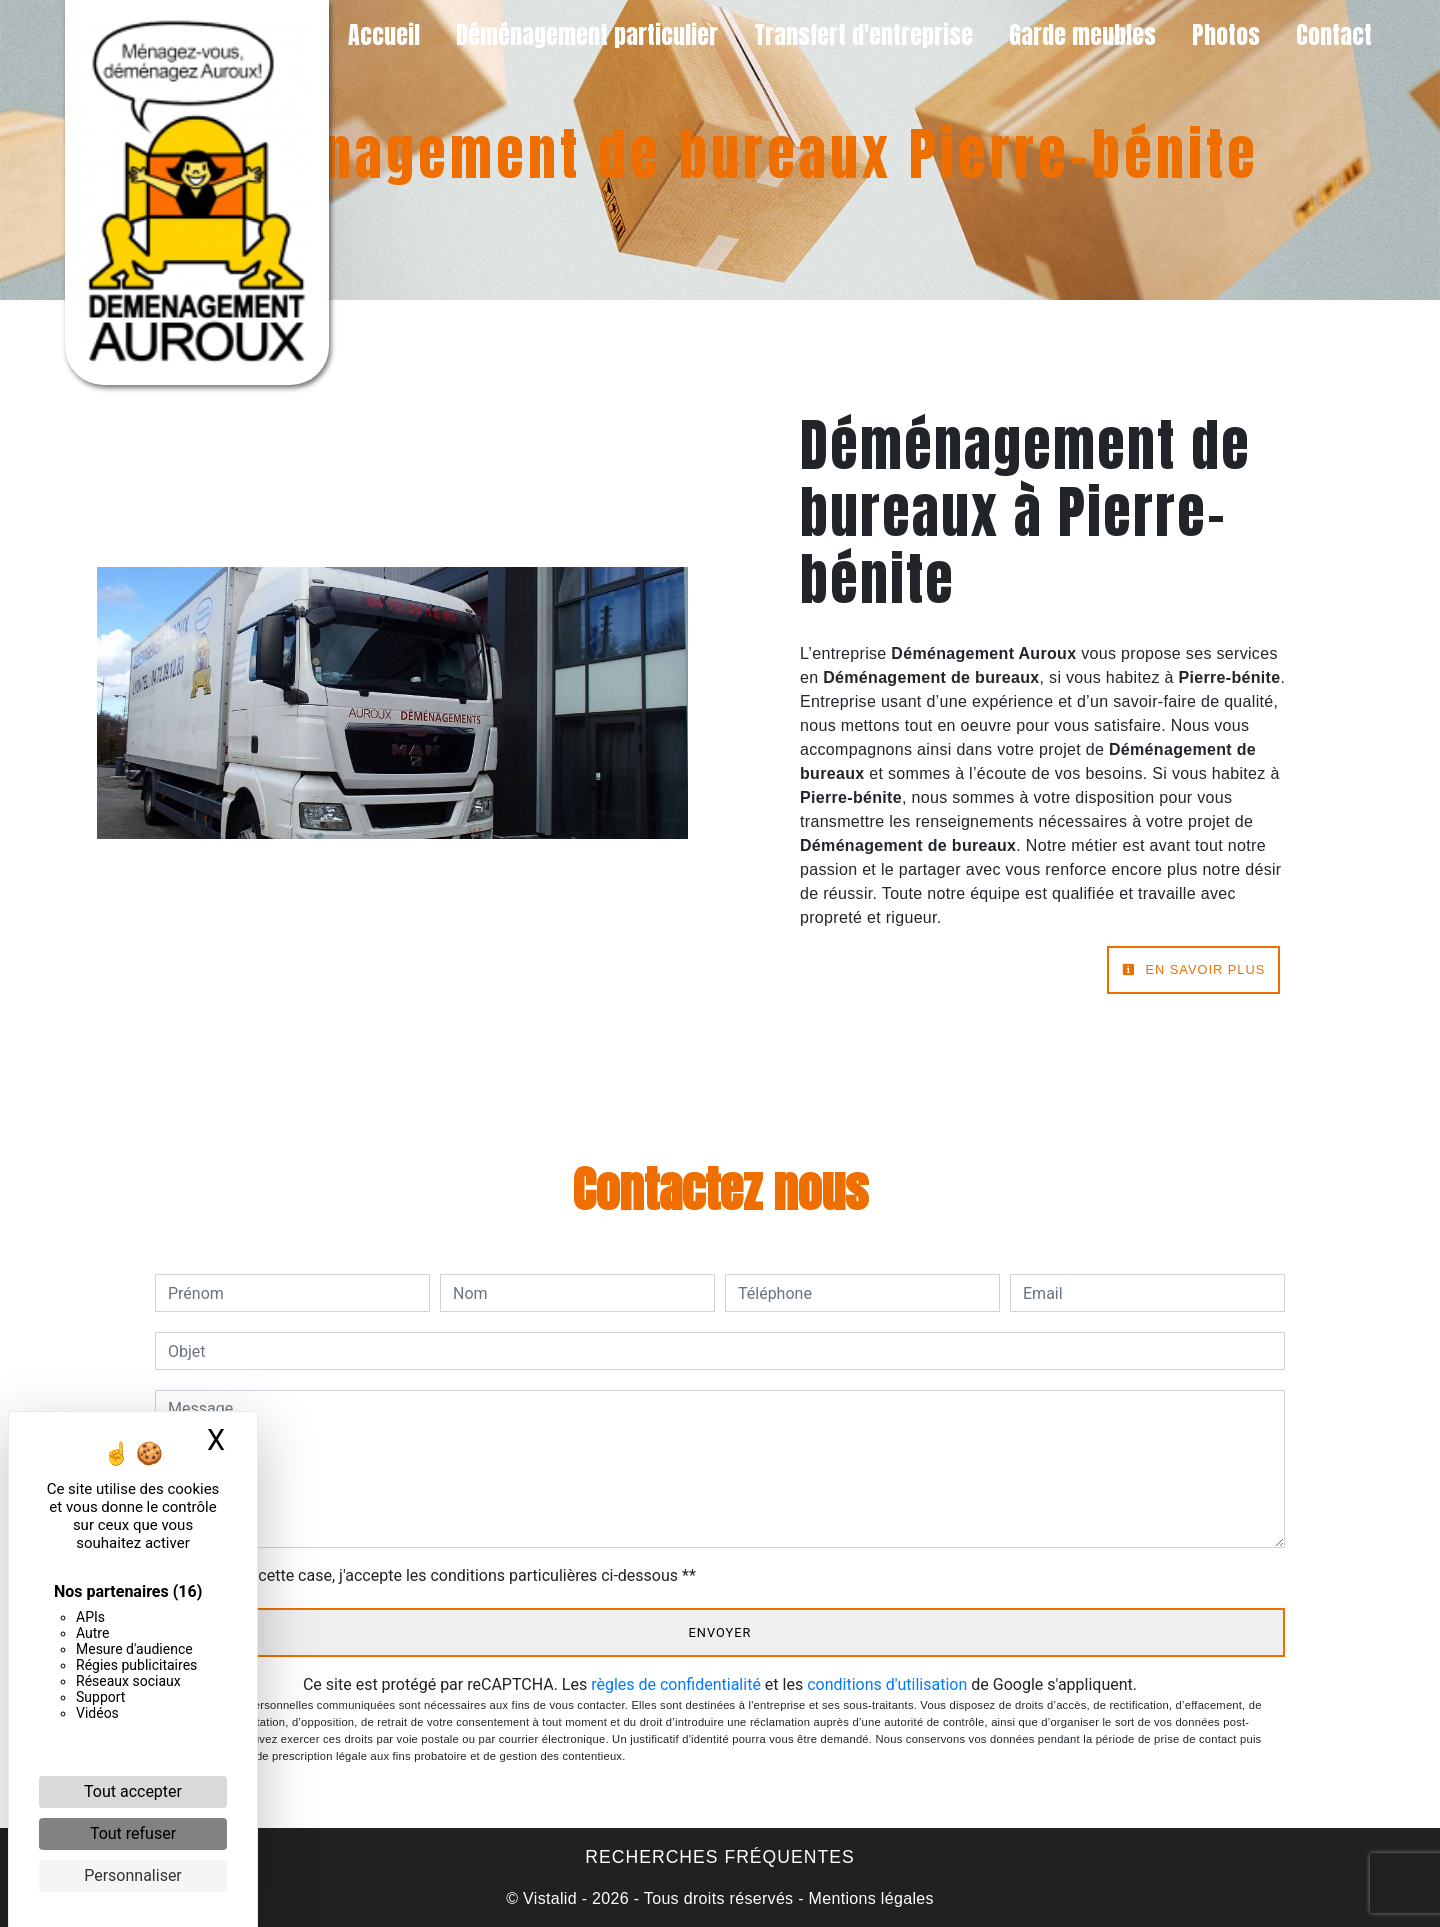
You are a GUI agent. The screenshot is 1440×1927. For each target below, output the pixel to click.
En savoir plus (1193, 969)
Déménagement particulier (587, 35)
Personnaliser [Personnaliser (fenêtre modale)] (133, 1875)
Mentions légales (869, 1898)
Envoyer (720, 1632)
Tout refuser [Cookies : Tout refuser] (133, 1833)
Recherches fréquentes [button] (719, 1857)
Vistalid (550, 1898)
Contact (1334, 35)
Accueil (384, 35)
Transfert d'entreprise (863, 35)
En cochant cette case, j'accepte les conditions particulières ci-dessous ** (435, 1575)
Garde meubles (1082, 35)
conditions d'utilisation (887, 1684)
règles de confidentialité (676, 1684)
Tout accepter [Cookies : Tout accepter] (133, 1791)
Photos (1226, 35)
